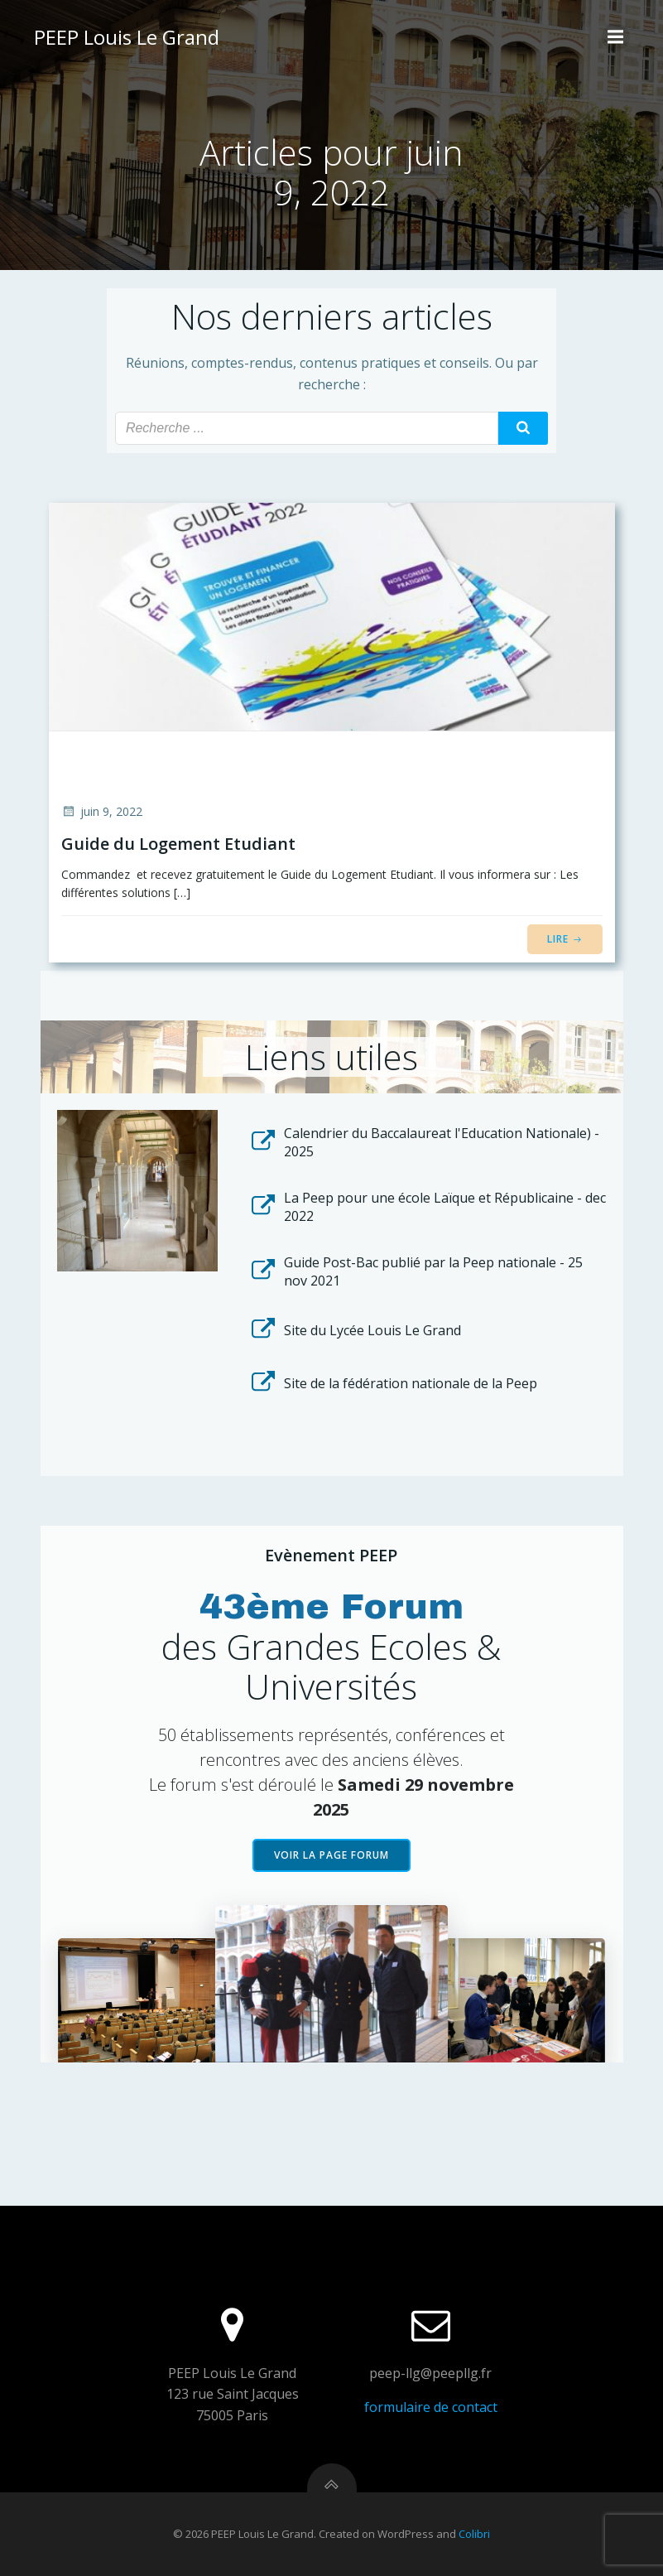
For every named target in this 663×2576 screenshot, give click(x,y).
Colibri (474, 2533)
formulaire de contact (430, 2407)
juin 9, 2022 (101, 811)
